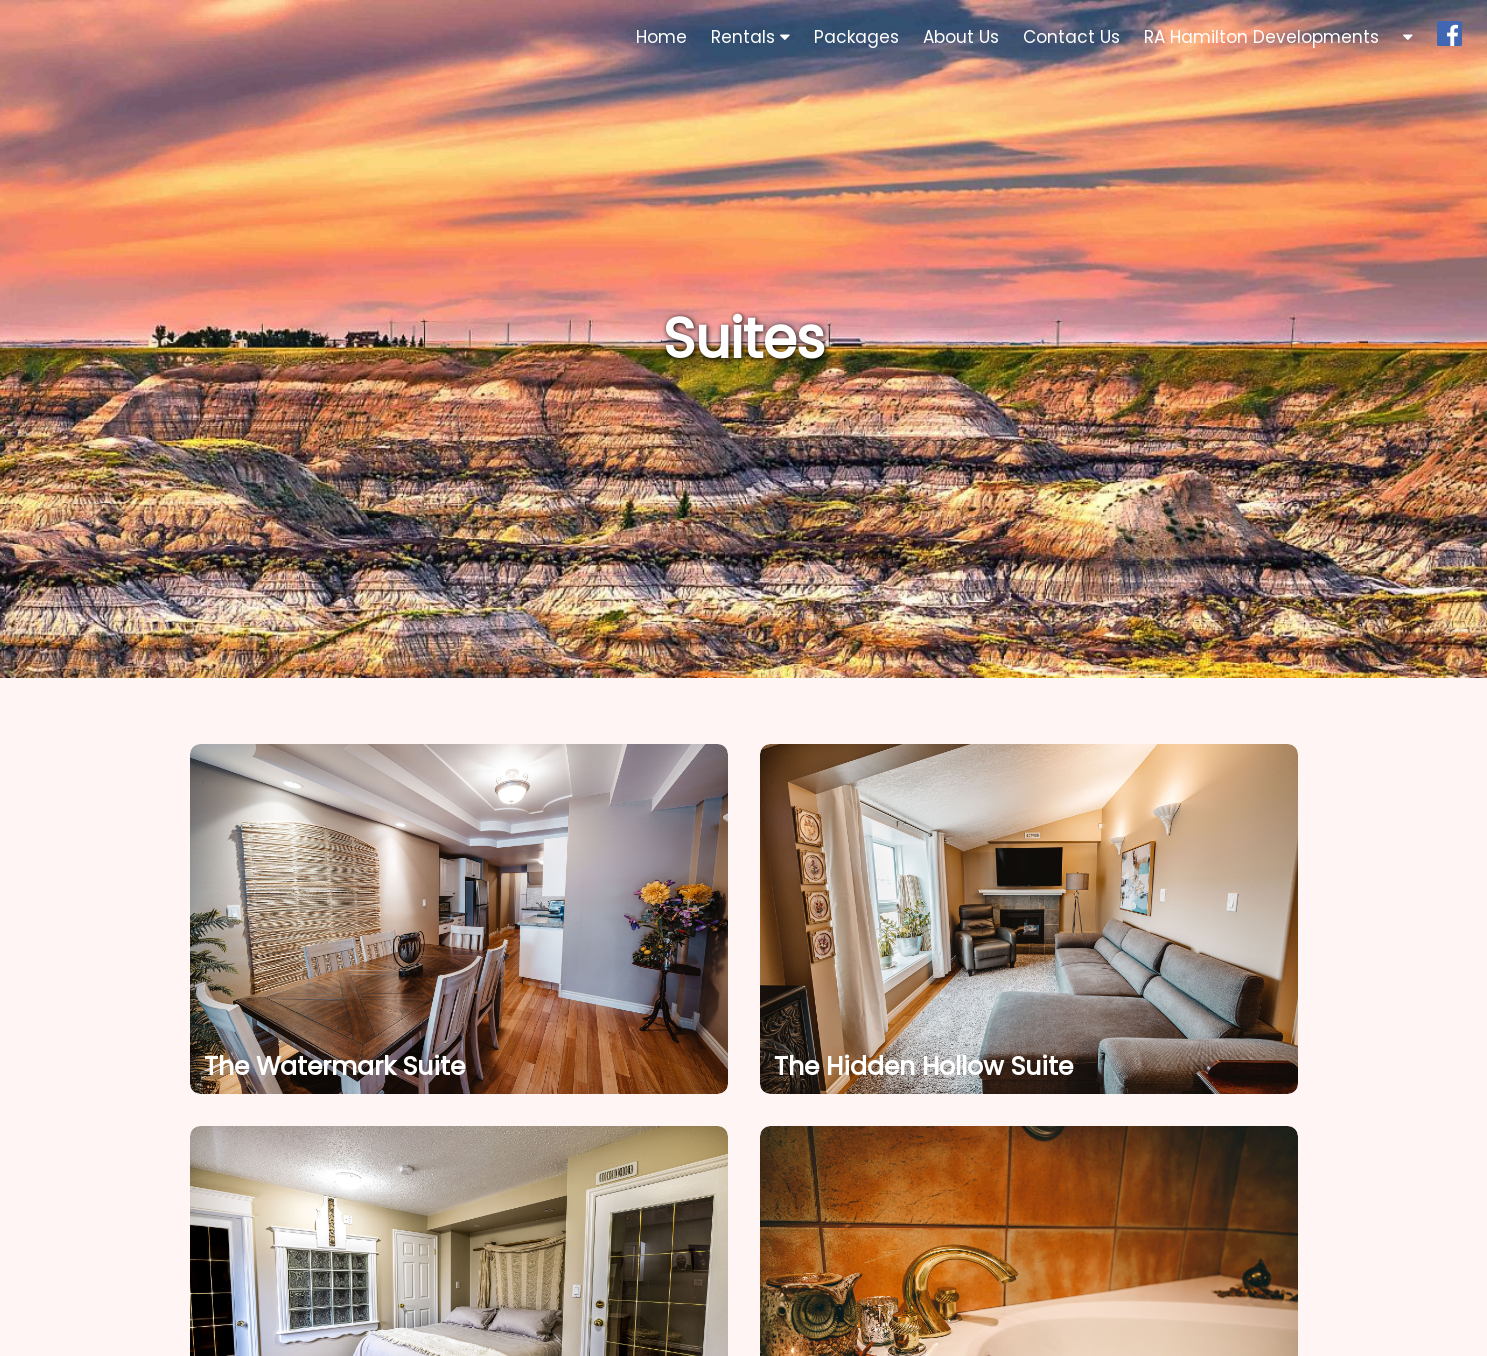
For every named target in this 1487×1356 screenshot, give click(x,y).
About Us (961, 37)
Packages (856, 37)
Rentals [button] (750, 37)
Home (661, 37)
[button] (1408, 37)
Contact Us (1071, 37)
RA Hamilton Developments (1261, 37)
